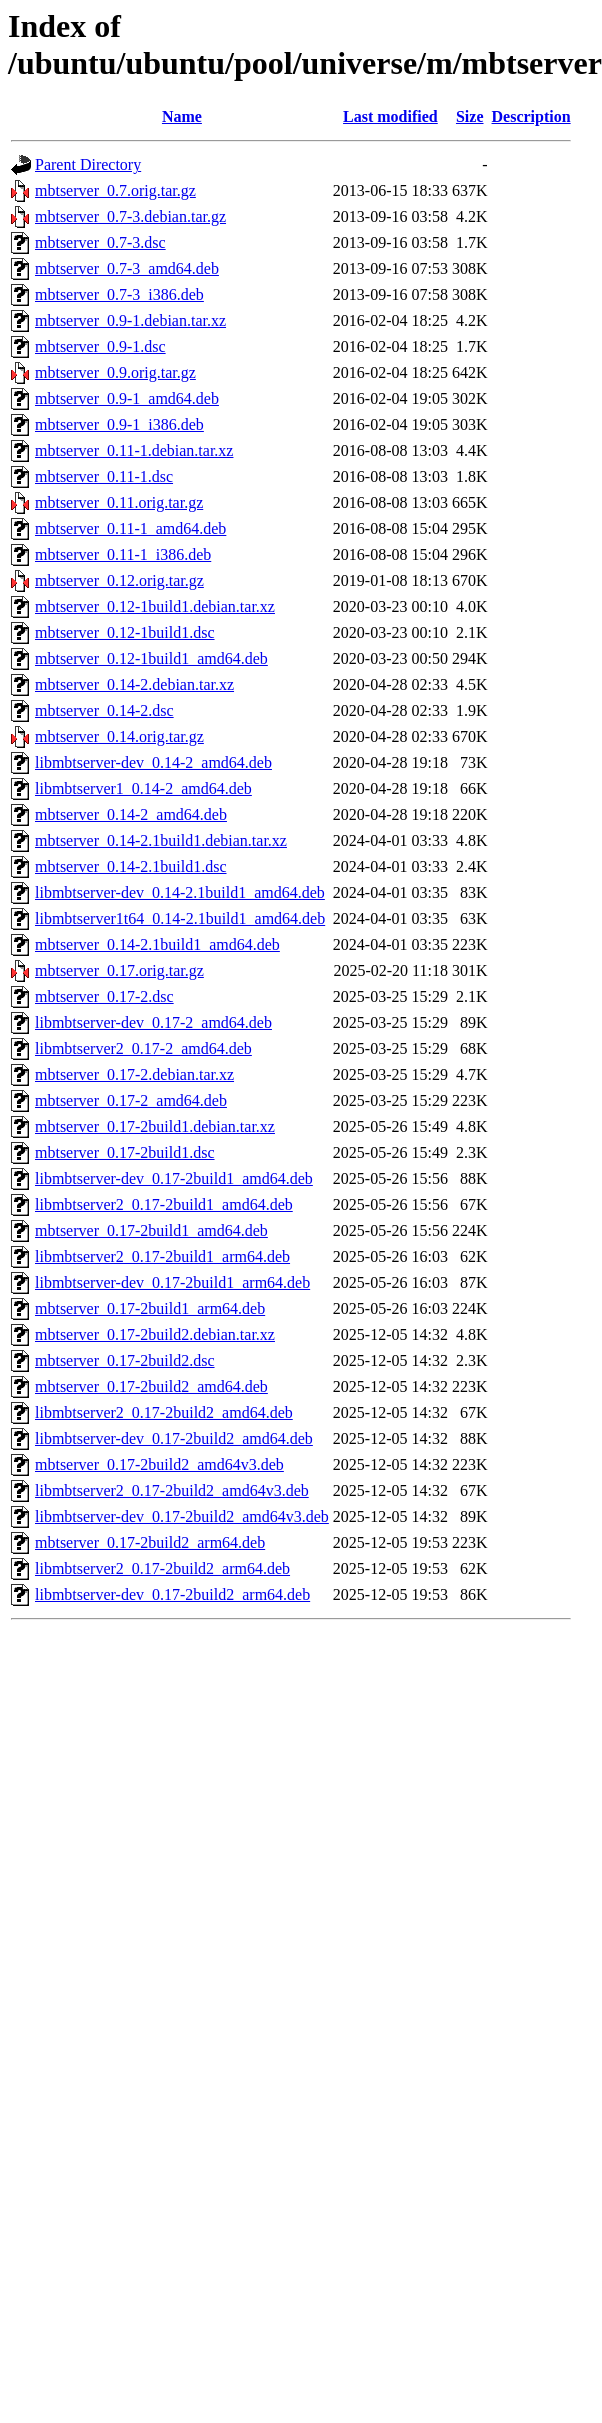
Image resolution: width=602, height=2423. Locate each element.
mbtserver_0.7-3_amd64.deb (127, 268)
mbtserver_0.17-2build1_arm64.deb (150, 1308)
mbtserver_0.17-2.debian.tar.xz (134, 1074)
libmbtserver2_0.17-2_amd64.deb (143, 1048)
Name (182, 116)
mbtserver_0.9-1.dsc (100, 346)
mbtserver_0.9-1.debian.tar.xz (130, 320)
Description (531, 116)
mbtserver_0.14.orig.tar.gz (119, 736)
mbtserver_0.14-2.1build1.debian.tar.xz (161, 840)
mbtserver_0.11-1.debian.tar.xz (134, 450)
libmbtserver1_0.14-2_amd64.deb (143, 788)
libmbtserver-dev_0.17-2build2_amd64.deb (174, 1438)
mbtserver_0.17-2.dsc (104, 996)
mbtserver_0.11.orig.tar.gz (119, 502)
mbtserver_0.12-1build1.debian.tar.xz (155, 606)
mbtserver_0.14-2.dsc (104, 710)
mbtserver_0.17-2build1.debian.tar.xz (155, 1126)
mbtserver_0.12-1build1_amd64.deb (151, 658)
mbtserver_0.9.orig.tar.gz (115, 372)
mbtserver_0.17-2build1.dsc (125, 1152)
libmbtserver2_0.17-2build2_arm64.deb (162, 1568)
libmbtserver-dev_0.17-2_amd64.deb (153, 1022)
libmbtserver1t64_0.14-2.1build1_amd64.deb (180, 918)
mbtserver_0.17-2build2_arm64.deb (150, 1542)
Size (470, 116)
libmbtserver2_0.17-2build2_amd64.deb (164, 1412)
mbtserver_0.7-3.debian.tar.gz (130, 216)
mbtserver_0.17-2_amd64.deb (131, 1100)
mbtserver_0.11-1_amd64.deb (130, 528)
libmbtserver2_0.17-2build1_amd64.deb (164, 1204)
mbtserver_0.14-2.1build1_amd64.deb (157, 944)
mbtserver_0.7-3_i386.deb (119, 294)
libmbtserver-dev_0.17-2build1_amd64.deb (174, 1178)
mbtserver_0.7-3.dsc (100, 242)
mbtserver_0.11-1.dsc (104, 476)
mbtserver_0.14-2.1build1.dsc (131, 866)
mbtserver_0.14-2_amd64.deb (131, 814)
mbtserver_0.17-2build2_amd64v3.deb (159, 1464)
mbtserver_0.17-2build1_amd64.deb (151, 1230)
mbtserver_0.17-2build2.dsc (125, 1360)
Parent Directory (88, 164)
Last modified (390, 116)
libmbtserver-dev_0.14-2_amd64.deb (153, 762)
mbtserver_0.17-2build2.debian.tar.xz (155, 1334)
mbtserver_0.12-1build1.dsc (125, 632)
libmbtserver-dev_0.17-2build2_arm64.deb (172, 1594)
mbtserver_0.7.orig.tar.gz (115, 190)
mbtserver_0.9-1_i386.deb (119, 424)
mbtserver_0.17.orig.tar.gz (119, 970)
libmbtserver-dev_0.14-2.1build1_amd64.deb (180, 892)
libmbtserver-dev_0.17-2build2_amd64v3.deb (182, 1516)
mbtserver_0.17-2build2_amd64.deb (151, 1386)
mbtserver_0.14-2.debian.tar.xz (134, 684)
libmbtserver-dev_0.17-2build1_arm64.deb (172, 1282)
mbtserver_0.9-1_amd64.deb (127, 398)
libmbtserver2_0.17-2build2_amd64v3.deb (172, 1490)
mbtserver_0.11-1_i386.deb (123, 554)
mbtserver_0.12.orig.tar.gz (119, 580)
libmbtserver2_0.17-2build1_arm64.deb (162, 1256)
